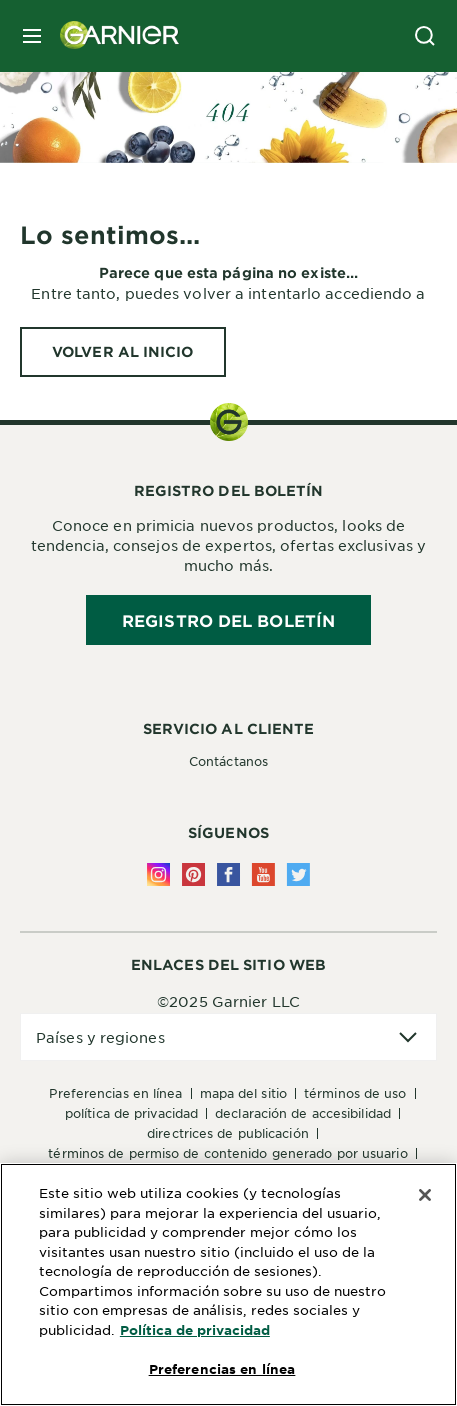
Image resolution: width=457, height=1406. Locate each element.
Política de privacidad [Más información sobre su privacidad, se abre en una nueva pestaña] (195, 1330)
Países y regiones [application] (100, 1037)
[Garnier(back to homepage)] (112, 36)
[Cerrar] (425, 1195)
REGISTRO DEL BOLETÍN (228, 620)
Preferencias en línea (115, 1093)
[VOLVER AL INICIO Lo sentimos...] (123, 352)
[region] (228, 1284)
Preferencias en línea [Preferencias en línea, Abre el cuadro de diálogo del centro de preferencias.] (222, 1369)
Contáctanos (228, 761)
